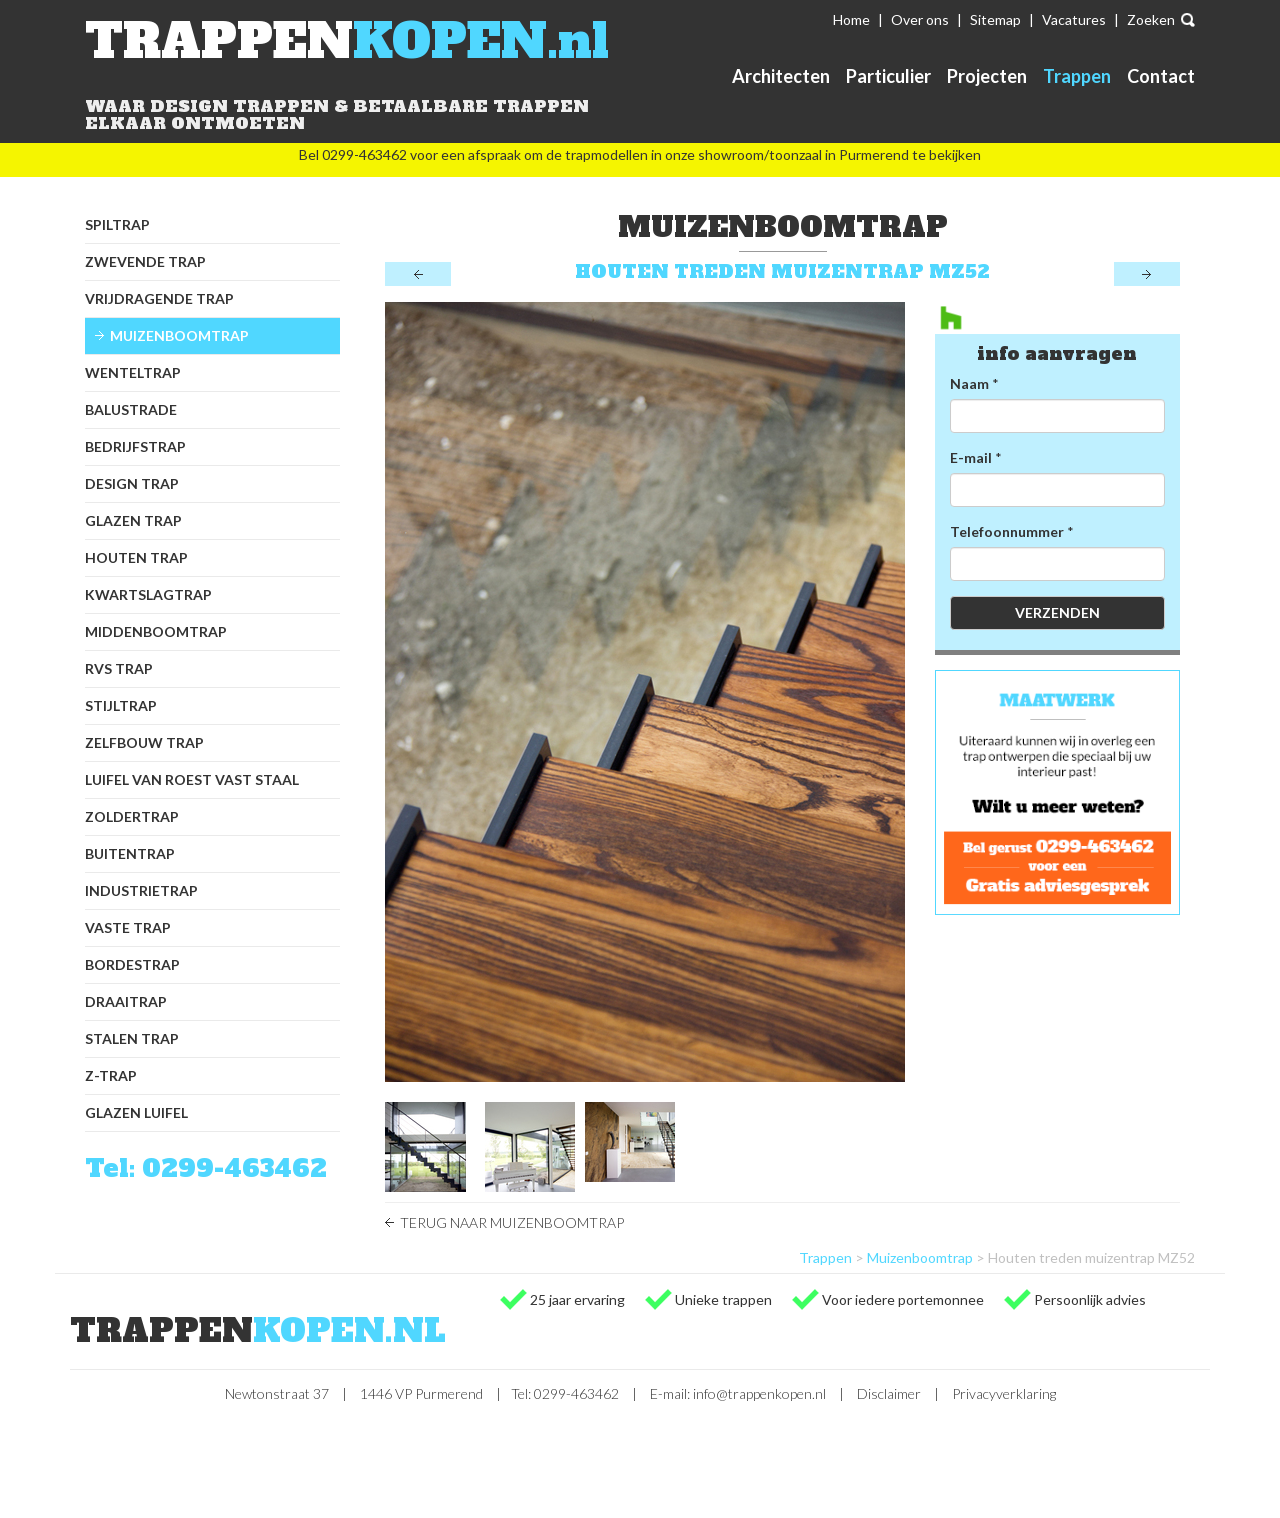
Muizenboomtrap (179, 335)
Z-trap (111, 1075)
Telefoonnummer (1007, 531)
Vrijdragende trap (159, 298)
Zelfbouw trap (144, 742)
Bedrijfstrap (135, 446)
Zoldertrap (132, 816)
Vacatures (1074, 19)
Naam (969, 383)
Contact (1161, 76)
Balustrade (131, 409)
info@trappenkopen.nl (759, 1393)
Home (851, 19)
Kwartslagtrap (148, 594)
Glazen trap (133, 520)
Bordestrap (132, 964)
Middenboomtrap (156, 631)
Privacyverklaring (1004, 1393)
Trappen (1077, 76)
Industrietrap (141, 890)
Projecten (987, 76)
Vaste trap (128, 927)
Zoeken (1151, 19)
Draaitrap (126, 1001)
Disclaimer (889, 1393)
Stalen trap (132, 1038)
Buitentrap (130, 853)
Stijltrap (121, 705)
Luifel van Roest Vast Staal (192, 779)
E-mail (971, 457)
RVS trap (119, 668)
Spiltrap (117, 224)
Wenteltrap (133, 372)
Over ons (920, 19)
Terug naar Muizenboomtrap (512, 1222)
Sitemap (995, 19)
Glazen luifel (136, 1112)
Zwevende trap (145, 261)
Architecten (781, 76)
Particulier (888, 76)
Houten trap (136, 557)
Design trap (132, 483)
